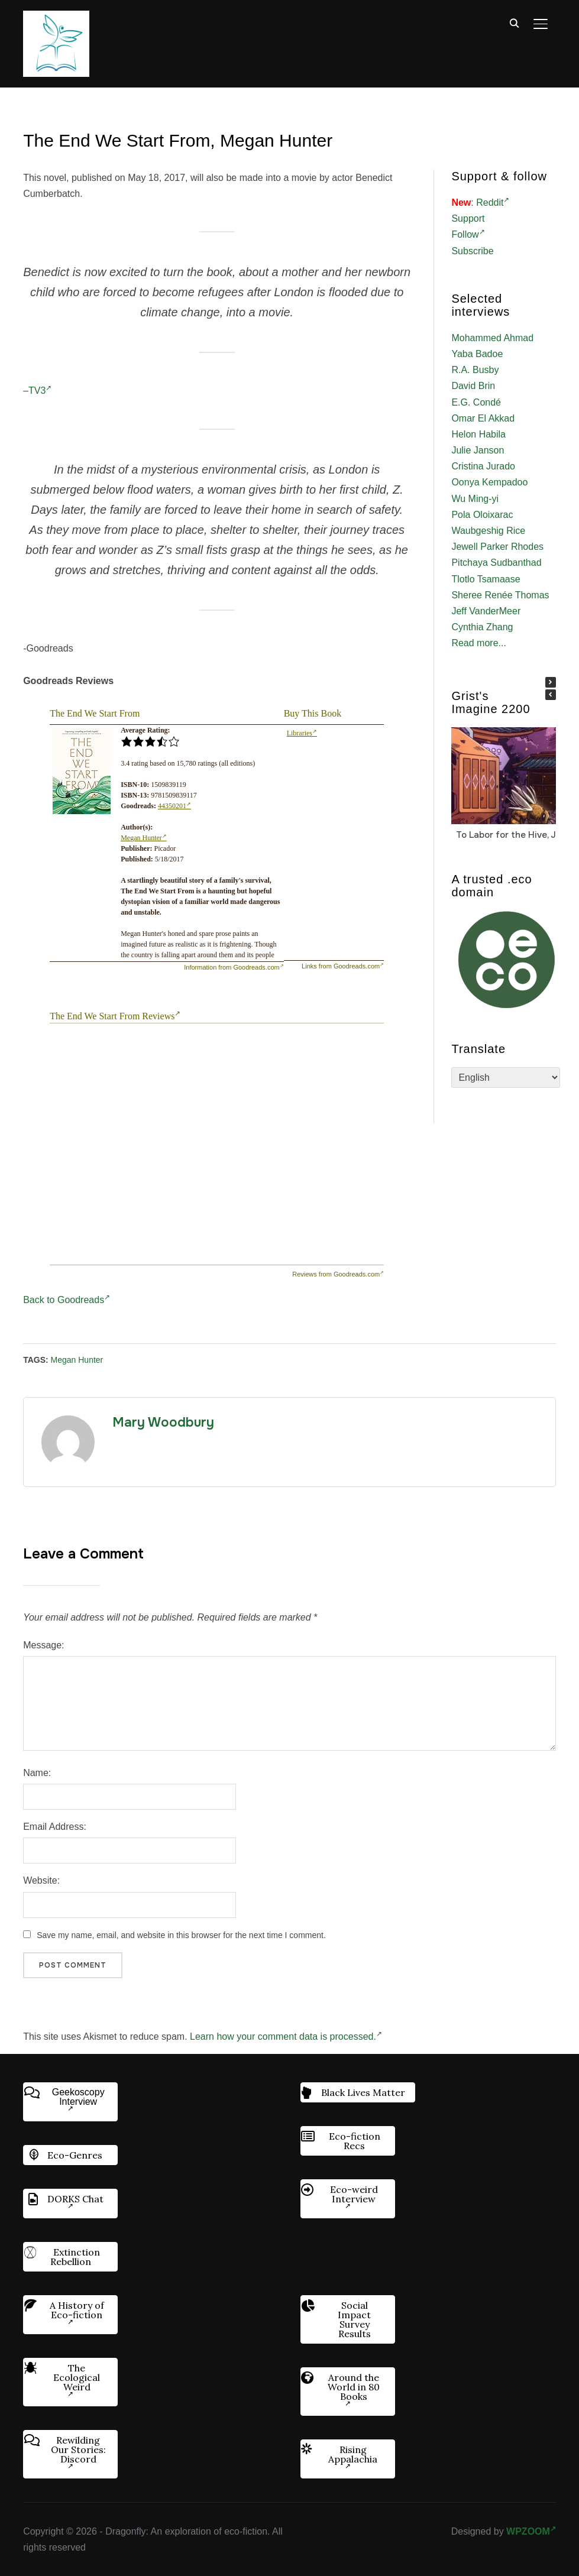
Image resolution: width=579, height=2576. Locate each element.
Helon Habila (478, 434)
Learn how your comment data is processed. (286, 2036)
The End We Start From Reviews (115, 1016)
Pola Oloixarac (482, 515)
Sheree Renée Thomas (500, 595)
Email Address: (54, 1827)
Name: (37, 1773)
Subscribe (472, 251)
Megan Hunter (144, 838)
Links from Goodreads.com (343, 966)
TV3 (39, 390)
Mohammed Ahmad (492, 338)
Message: (43, 1645)
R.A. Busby (475, 370)
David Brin (473, 386)
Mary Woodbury (163, 1422)
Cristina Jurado (483, 466)
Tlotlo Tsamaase (485, 579)
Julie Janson (477, 450)
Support (467, 218)
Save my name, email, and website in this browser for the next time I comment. (181, 1935)
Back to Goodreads (66, 1300)
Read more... (478, 643)
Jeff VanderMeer (485, 611)
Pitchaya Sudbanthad (496, 563)
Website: (41, 1880)
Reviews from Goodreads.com (338, 1274)
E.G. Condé (476, 402)
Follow (467, 234)
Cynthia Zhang (482, 627)
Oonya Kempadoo (489, 482)
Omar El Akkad (483, 418)
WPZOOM (531, 2531)
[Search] (514, 22)
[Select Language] (505, 1077)
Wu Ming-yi (475, 499)
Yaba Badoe (477, 354)
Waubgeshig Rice (488, 531)
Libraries (302, 733)
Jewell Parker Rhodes (497, 547)
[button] (550, 682)
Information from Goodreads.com (233, 967)
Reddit (492, 202)
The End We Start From (95, 713)
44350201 (174, 806)
